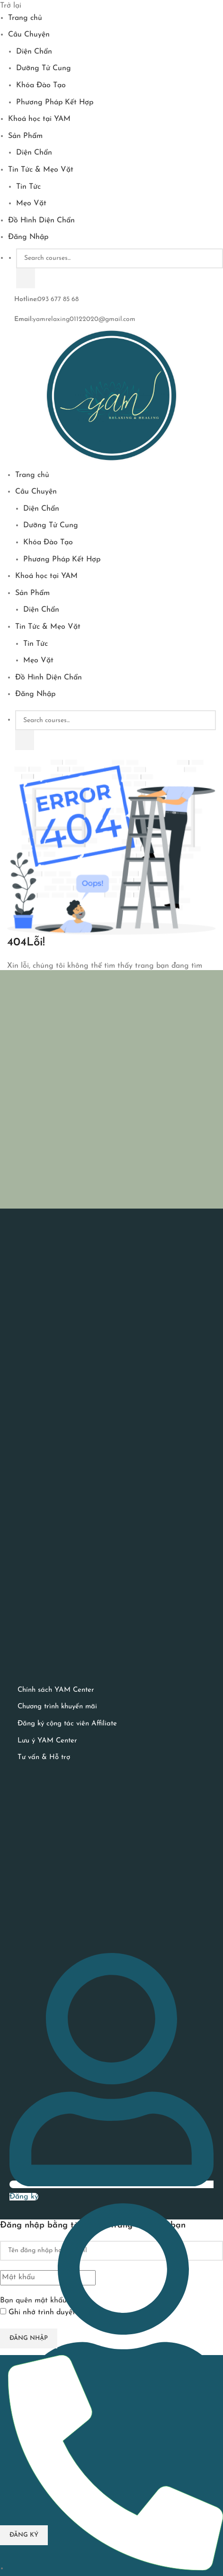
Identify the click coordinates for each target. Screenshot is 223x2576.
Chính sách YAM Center (56, 1690)
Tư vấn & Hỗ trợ (44, 1757)
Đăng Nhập (28, 237)
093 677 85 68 (58, 299)
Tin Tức (28, 187)
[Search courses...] (119, 258)
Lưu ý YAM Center (47, 1740)
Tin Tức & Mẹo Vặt (40, 170)
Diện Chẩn (34, 51)
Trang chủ (25, 18)
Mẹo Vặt (31, 203)
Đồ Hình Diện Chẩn (41, 220)
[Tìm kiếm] (25, 278)
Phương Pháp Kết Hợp (54, 102)
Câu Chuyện (29, 34)
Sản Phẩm (25, 136)
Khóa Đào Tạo (41, 85)
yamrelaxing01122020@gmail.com (84, 319)
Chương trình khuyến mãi (57, 1706)
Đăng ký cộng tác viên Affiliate (67, 1723)
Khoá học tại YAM (39, 119)
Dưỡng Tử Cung (43, 68)
